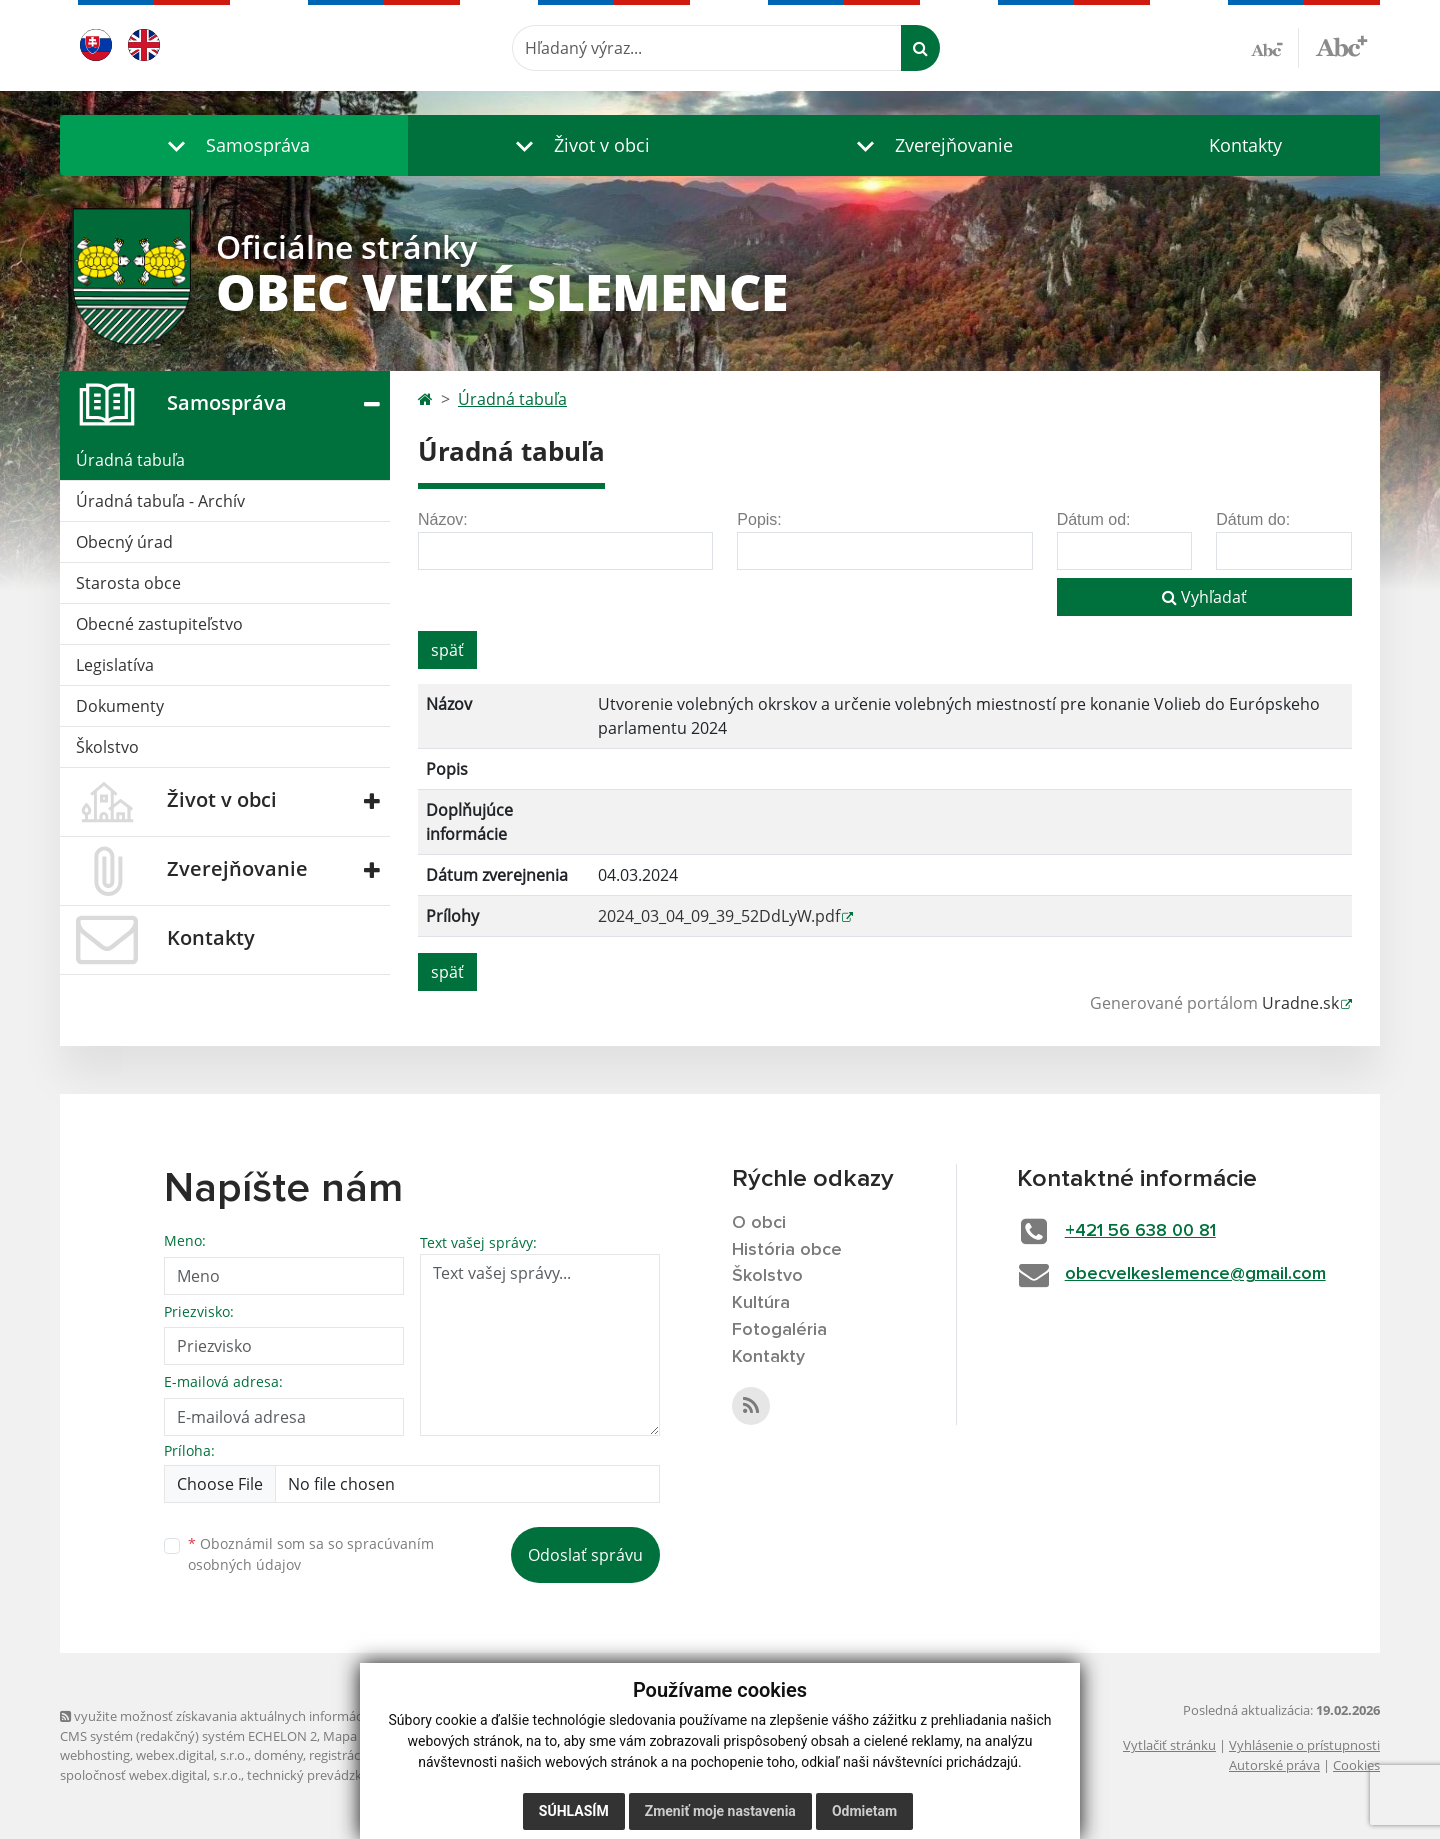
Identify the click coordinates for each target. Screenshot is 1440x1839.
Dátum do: (1253, 519)
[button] (234, 145)
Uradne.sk (1300, 1003)
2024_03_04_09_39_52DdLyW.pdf (719, 916)
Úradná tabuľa (130, 460)
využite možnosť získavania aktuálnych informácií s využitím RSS (258, 1716)
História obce (787, 1250)
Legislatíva (115, 665)
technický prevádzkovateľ (323, 1775)
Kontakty (1245, 145)
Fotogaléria (779, 1330)
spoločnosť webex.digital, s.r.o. (150, 1775)
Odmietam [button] (864, 1811)
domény (278, 1755)
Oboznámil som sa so (311, 1554)
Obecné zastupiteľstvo (159, 624)
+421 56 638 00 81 (1140, 1231)
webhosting (95, 1755)
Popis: (759, 519)
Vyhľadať (1204, 597)
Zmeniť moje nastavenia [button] (720, 1811)
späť (447, 650)
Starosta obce (128, 583)
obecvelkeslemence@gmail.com (1195, 1274)
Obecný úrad (124, 542)
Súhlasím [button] (574, 1811)
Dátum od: (1094, 519)
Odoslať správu (585, 1555)
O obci (759, 1223)
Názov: (443, 519)
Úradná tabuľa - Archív (160, 501)
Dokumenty (120, 706)
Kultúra (761, 1303)
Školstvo (107, 747)
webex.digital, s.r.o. (192, 1755)
